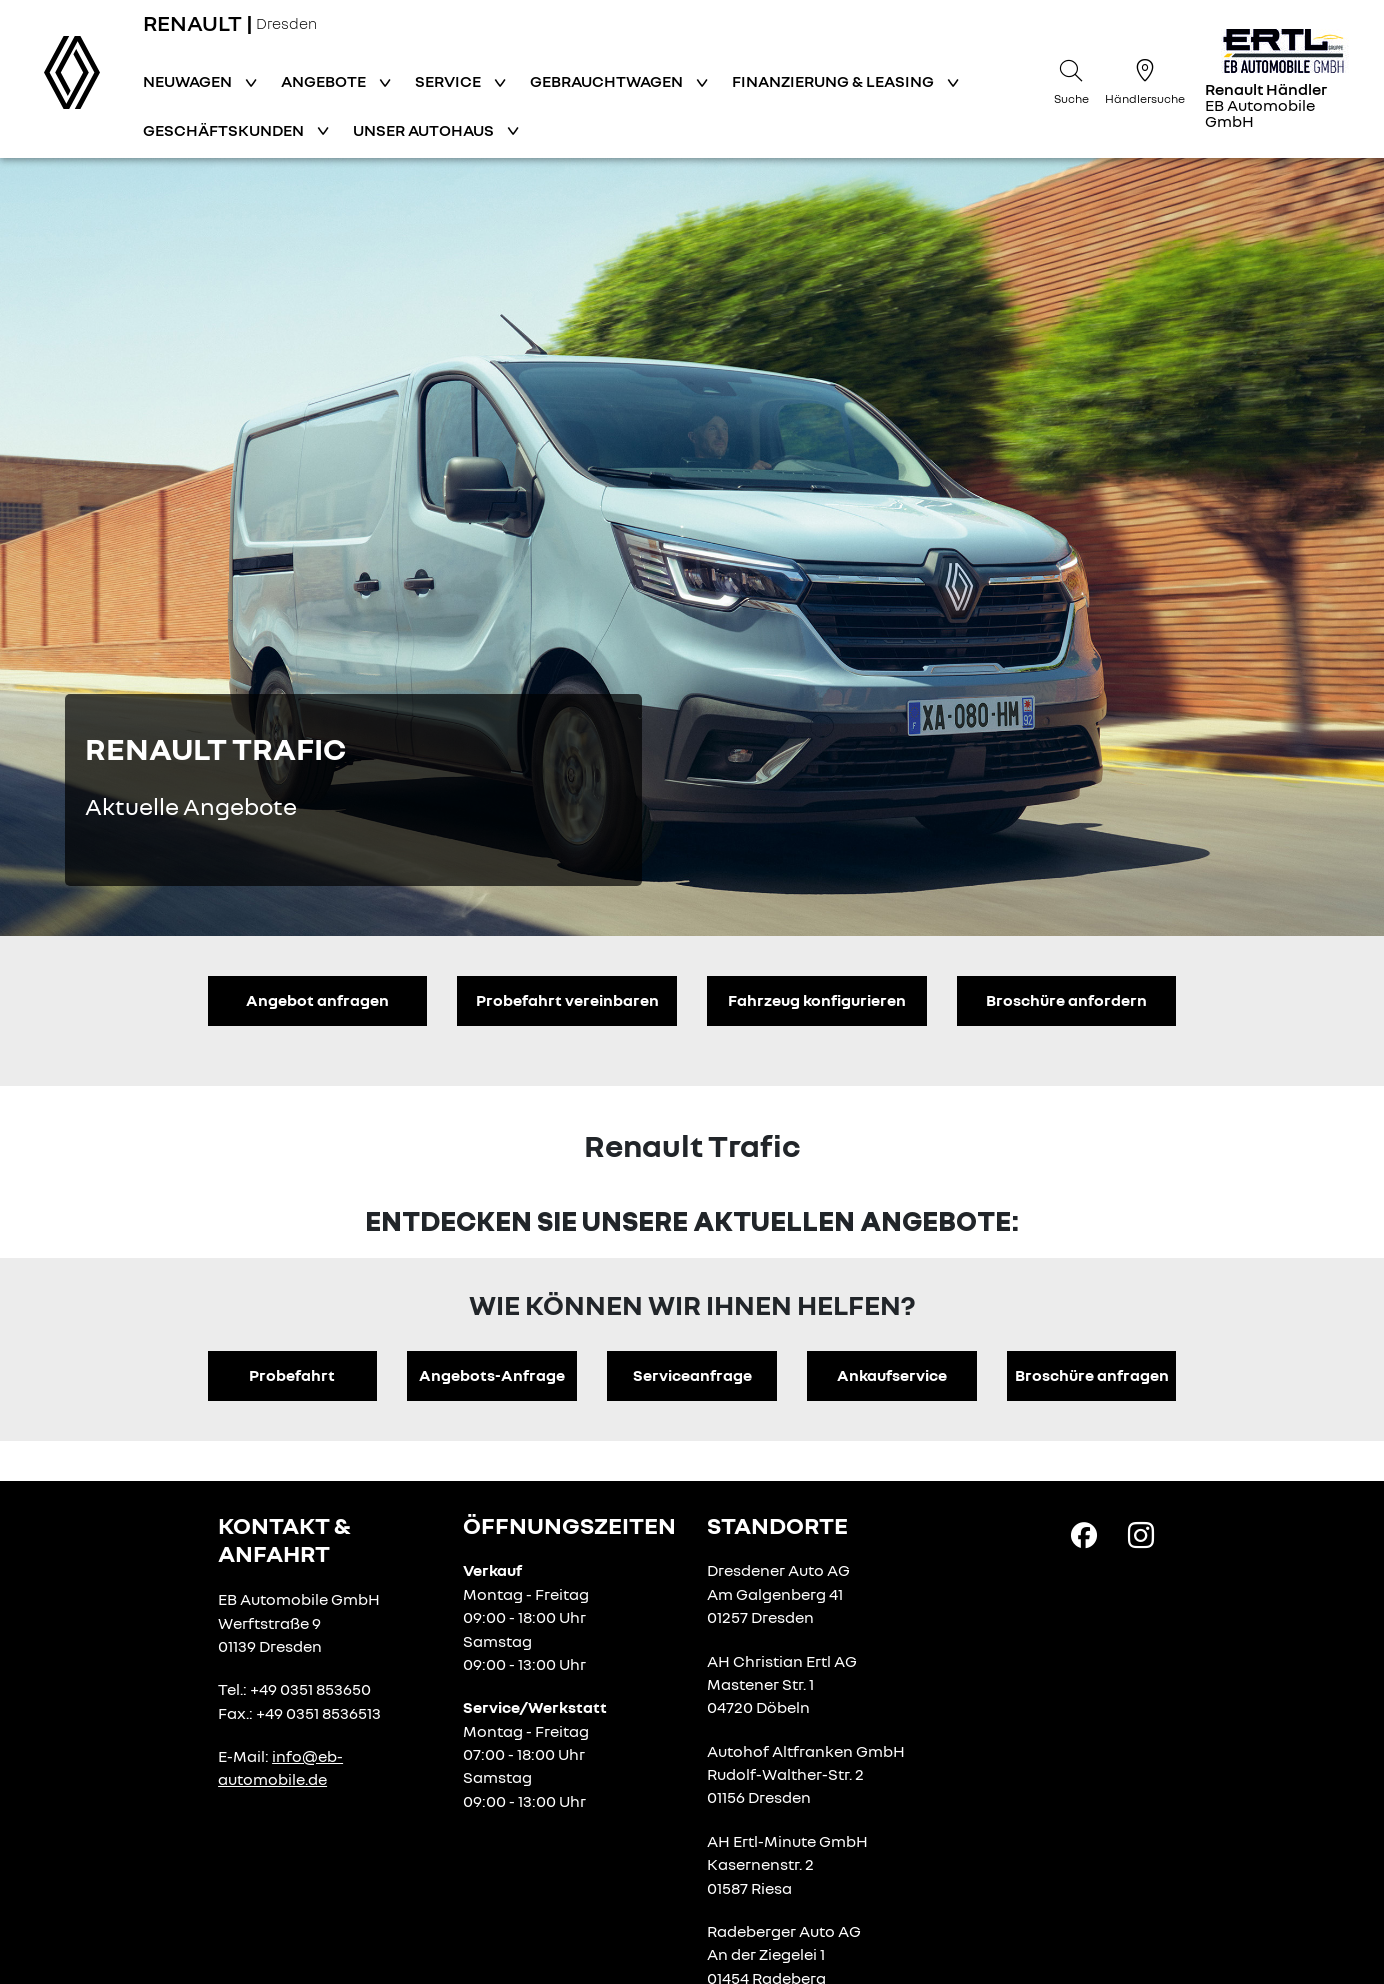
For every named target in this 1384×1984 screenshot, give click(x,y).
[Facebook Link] (1084, 1533)
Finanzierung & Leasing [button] (834, 81)
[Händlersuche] (1145, 79)
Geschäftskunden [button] (225, 130)
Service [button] (449, 81)
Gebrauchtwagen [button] (608, 81)
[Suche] (1071, 79)
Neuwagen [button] (189, 81)
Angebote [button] (325, 81)
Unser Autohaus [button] (425, 130)
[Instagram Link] (1141, 1533)
